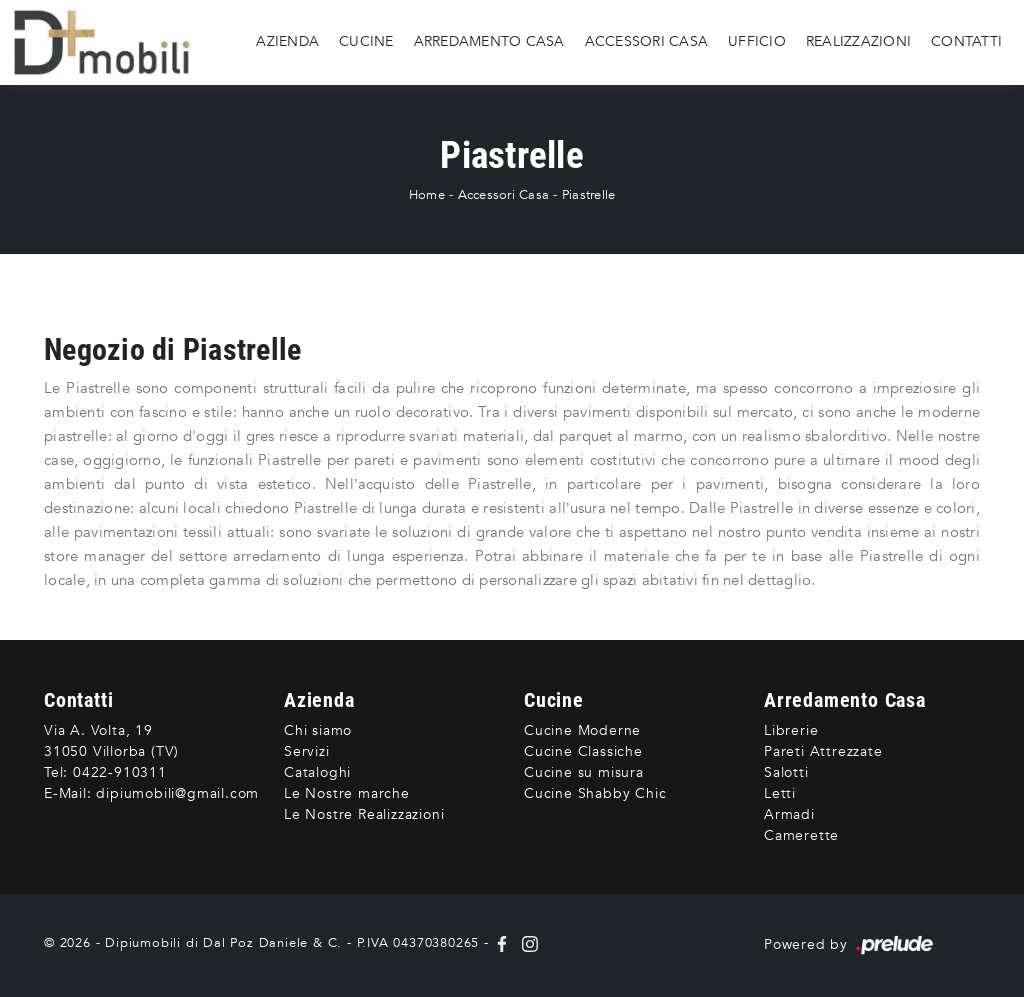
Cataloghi (317, 772)
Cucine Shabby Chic (595, 793)
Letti (780, 793)
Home (427, 195)
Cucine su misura (584, 772)
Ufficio (757, 41)
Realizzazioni (858, 41)
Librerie (791, 730)
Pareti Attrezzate (823, 751)
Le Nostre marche (347, 793)
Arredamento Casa (489, 41)
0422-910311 (120, 772)
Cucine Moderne (582, 730)
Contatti (966, 41)
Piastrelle (589, 195)
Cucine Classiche (583, 751)
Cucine (366, 41)
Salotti (786, 772)
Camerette (801, 835)
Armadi (789, 814)
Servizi (307, 751)
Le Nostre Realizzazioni (364, 814)
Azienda (287, 41)
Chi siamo (318, 730)
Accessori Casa (647, 41)
